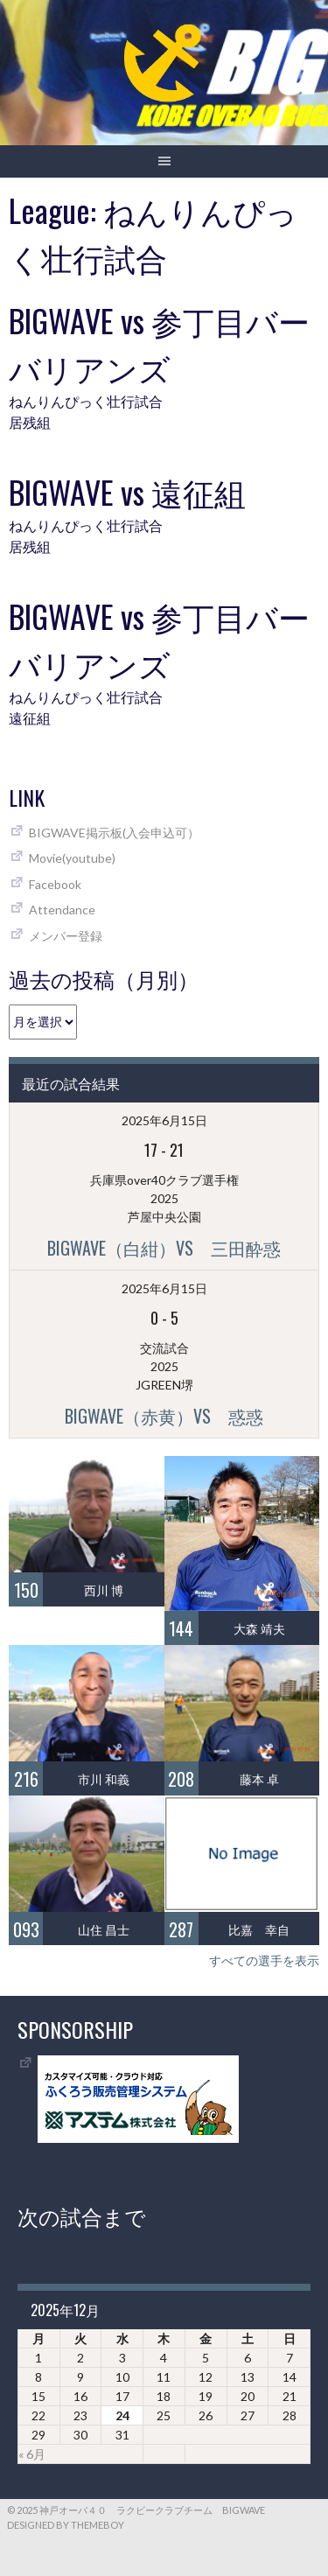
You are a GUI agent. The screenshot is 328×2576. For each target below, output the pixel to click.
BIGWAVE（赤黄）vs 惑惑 (164, 1416)
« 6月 (31, 2453)
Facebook (55, 884)
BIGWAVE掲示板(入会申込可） (114, 832)
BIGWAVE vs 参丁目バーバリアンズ (159, 343)
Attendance (62, 909)
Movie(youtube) (72, 857)
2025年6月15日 (164, 1120)
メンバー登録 (65, 935)
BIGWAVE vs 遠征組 (127, 491)
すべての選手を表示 (264, 1960)
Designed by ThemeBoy (65, 2524)
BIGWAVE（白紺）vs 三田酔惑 (164, 1248)
